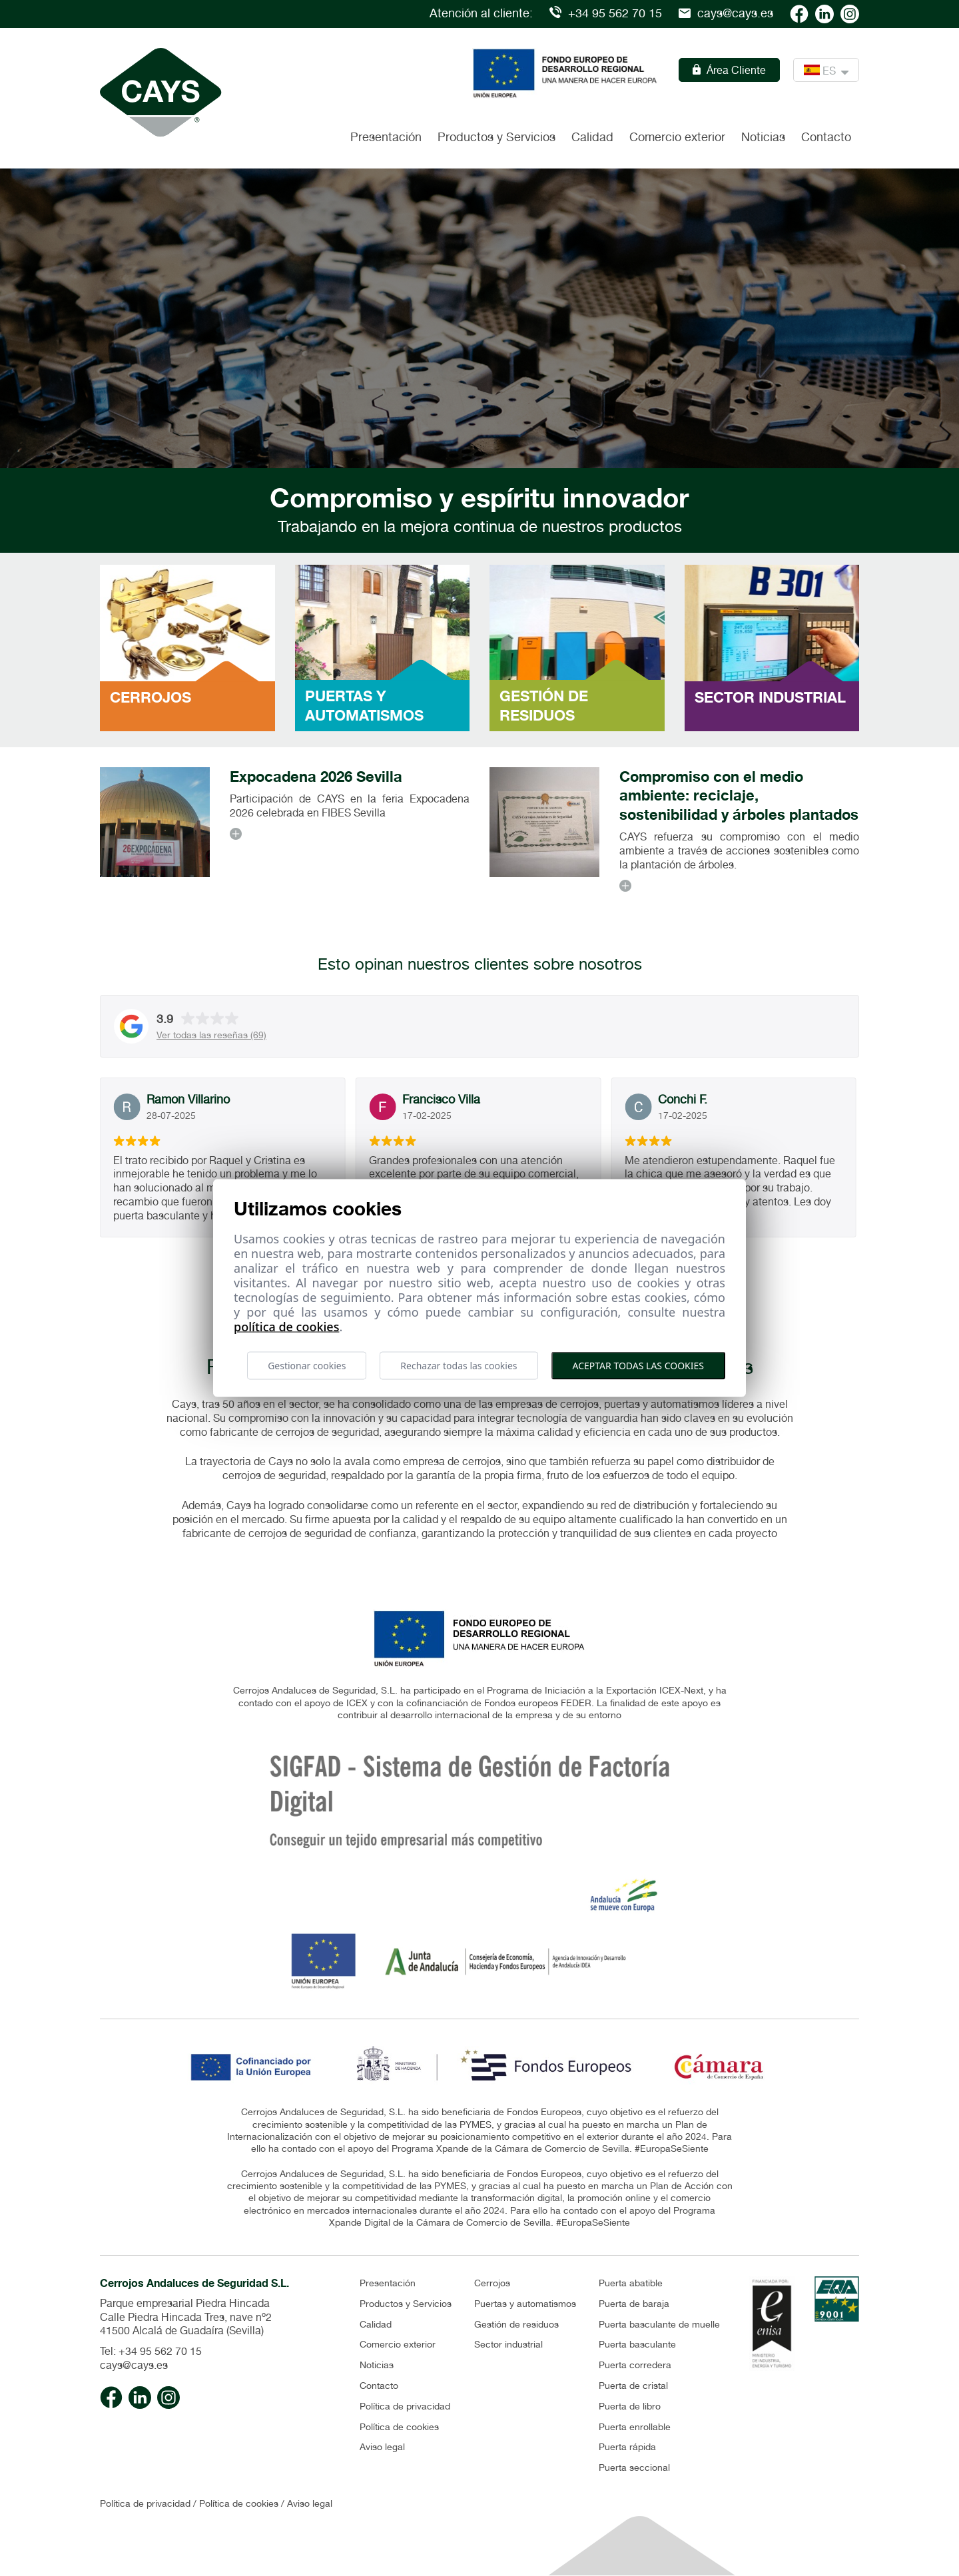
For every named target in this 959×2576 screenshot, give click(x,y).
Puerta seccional (634, 2467)
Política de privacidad (405, 2406)
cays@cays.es (726, 13)
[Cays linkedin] (824, 13)
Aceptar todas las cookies (638, 1365)
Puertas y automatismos (525, 2303)
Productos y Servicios (406, 2303)
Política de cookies (399, 2426)
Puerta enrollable (635, 2426)
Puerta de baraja (634, 2303)
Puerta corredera (635, 2365)
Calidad (592, 137)
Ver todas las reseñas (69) (211, 1035)
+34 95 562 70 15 (605, 13)
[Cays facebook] (799, 13)
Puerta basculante (637, 2344)
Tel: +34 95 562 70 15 (151, 2351)
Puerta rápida (627, 2446)
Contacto (826, 137)
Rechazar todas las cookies (458, 1365)
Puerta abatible (631, 2283)
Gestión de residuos (516, 2324)
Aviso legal (382, 2446)
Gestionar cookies (307, 1365)
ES (826, 70)
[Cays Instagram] (849, 13)
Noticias (763, 137)
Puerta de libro (630, 2406)
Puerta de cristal (633, 2385)
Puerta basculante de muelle (659, 2324)
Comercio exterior (677, 137)
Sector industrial (508, 2344)
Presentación (386, 137)
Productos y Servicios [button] (496, 137)
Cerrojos (492, 2283)
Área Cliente (729, 70)
